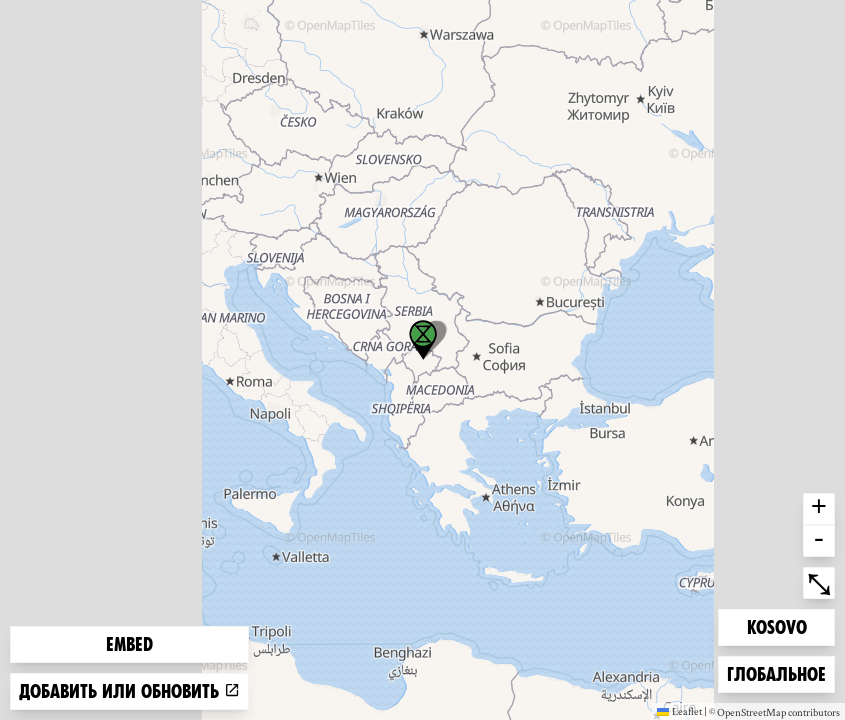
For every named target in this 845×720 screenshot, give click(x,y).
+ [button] (819, 509)
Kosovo (779, 625)
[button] (423, 340)
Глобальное (776, 672)
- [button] (819, 541)
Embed (129, 644)
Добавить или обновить (129, 691)
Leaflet (679, 711)
